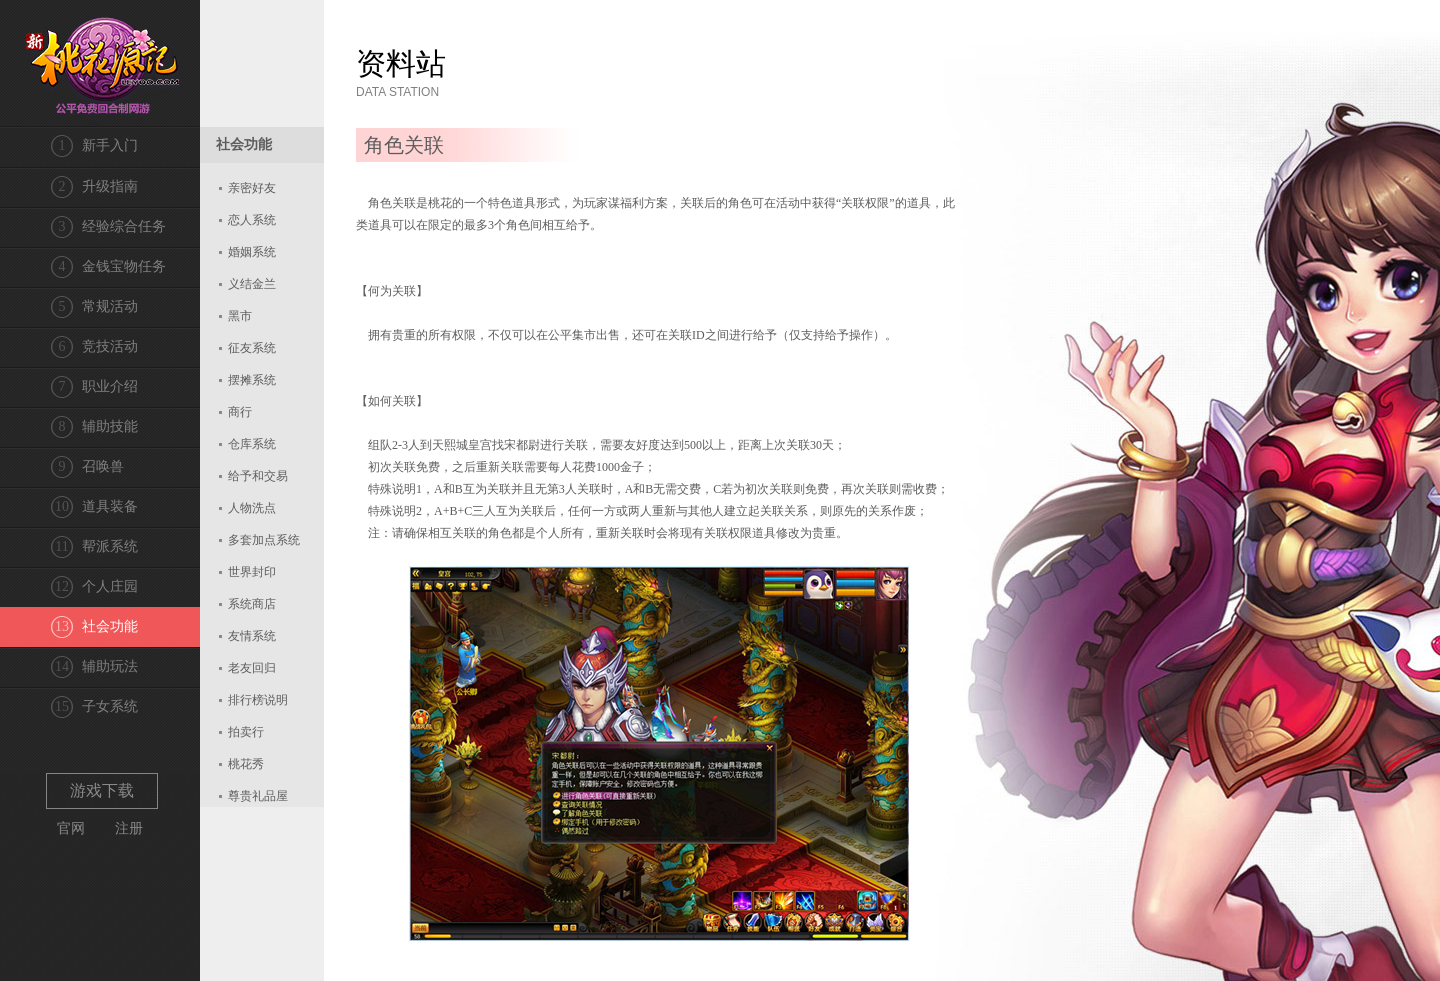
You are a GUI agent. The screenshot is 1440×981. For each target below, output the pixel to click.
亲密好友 (252, 188)
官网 (71, 828)
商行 (240, 412)
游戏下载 (102, 790)
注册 (129, 828)
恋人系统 (252, 220)
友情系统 (252, 636)
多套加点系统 (264, 540)
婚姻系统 (252, 252)
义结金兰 (252, 284)
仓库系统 (252, 444)
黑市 (240, 316)
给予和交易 (258, 476)
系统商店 (252, 604)
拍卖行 (246, 732)
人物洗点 (252, 508)
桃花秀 (246, 764)
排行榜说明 (258, 700)
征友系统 (252, 348)
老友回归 (252, 668)
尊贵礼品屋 (258, 796)
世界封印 (252, 572)
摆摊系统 (252, 380)
